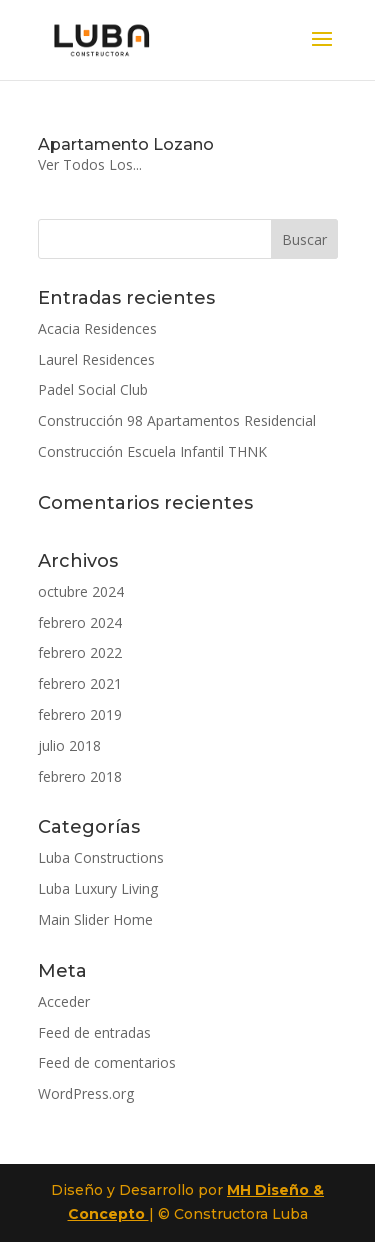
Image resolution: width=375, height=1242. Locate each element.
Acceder (64, 1001)
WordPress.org (86, 1093)
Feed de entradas (94, 1032)
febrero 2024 (80, 622)
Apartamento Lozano (126, 144)
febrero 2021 (80, 683)
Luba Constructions (101, 857)
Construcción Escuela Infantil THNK (152, 451)
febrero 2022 (80, 652)
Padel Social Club (93, 389)
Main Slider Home (95, 919)
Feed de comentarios (107, 1062)
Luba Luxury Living (98, 888)
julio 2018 (69, 745)
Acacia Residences (97, 328)
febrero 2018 (80, 776)
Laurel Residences (96, 359)
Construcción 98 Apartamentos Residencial (177, 420)
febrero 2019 (80, 714)
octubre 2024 (81, 591)
